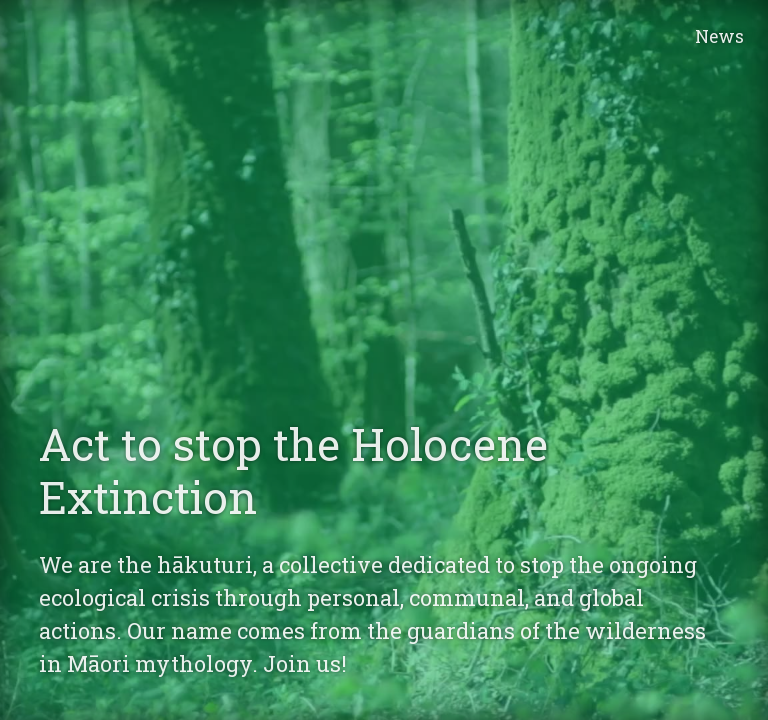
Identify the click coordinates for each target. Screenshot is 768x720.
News (719, 36)
